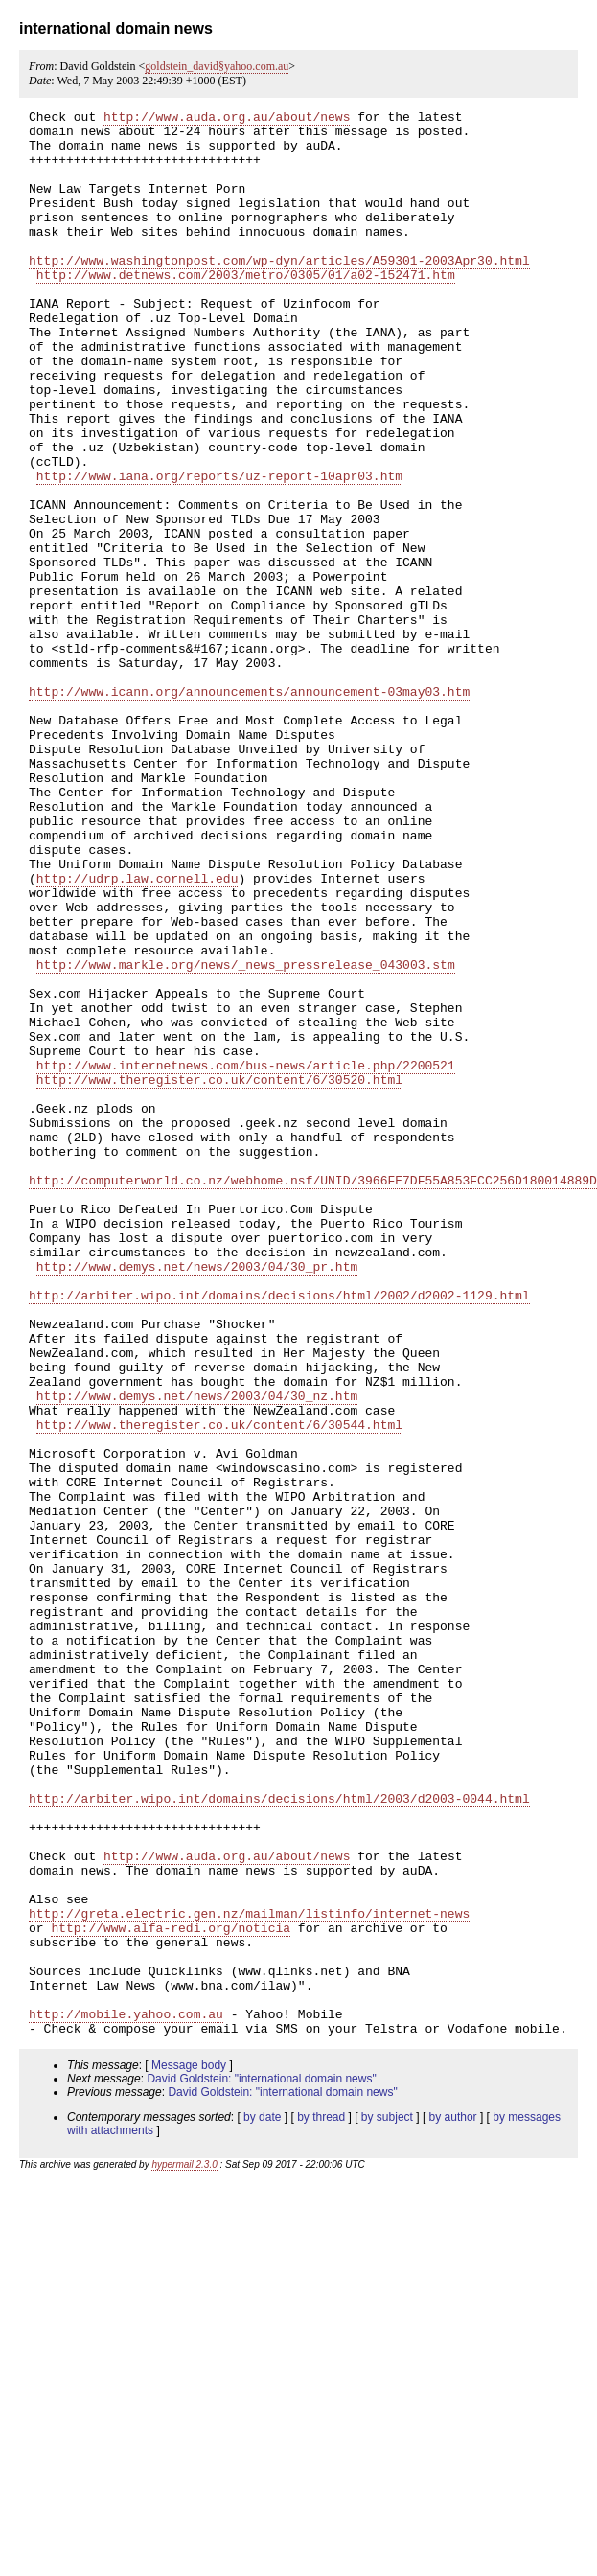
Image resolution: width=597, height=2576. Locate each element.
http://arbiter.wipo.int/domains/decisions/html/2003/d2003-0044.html (279, 2137)
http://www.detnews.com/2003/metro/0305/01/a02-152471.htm (245, 308)
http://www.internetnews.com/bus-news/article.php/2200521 (245, 1257)
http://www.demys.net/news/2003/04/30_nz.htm (196, 1654)
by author (453, 2502)
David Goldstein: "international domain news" (261, 2464)
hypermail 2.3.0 (184, 2549)
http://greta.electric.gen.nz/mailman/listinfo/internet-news (249, 2275)
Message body (188, 2450)
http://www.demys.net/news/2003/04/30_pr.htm (196, 1498)
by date (262, 2502)
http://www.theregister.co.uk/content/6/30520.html (219, 1274)
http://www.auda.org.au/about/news (226, 118)
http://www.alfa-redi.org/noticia (170, 2292)
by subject (387, 2502)
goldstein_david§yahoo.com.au (216, 66)
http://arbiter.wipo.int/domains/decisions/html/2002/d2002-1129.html (279, 1533)
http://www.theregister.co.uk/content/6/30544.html (219, 1688)
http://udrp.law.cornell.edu (137, 1033)
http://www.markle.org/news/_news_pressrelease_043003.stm (245, 1136)
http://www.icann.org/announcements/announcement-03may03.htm (249, 808)
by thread (321, 2502)
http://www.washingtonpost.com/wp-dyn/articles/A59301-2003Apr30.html (279, 291)
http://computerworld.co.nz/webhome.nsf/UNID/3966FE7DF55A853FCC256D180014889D (313, 1395)
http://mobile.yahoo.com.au (126, 2395)
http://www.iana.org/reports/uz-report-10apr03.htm (219, 550)
